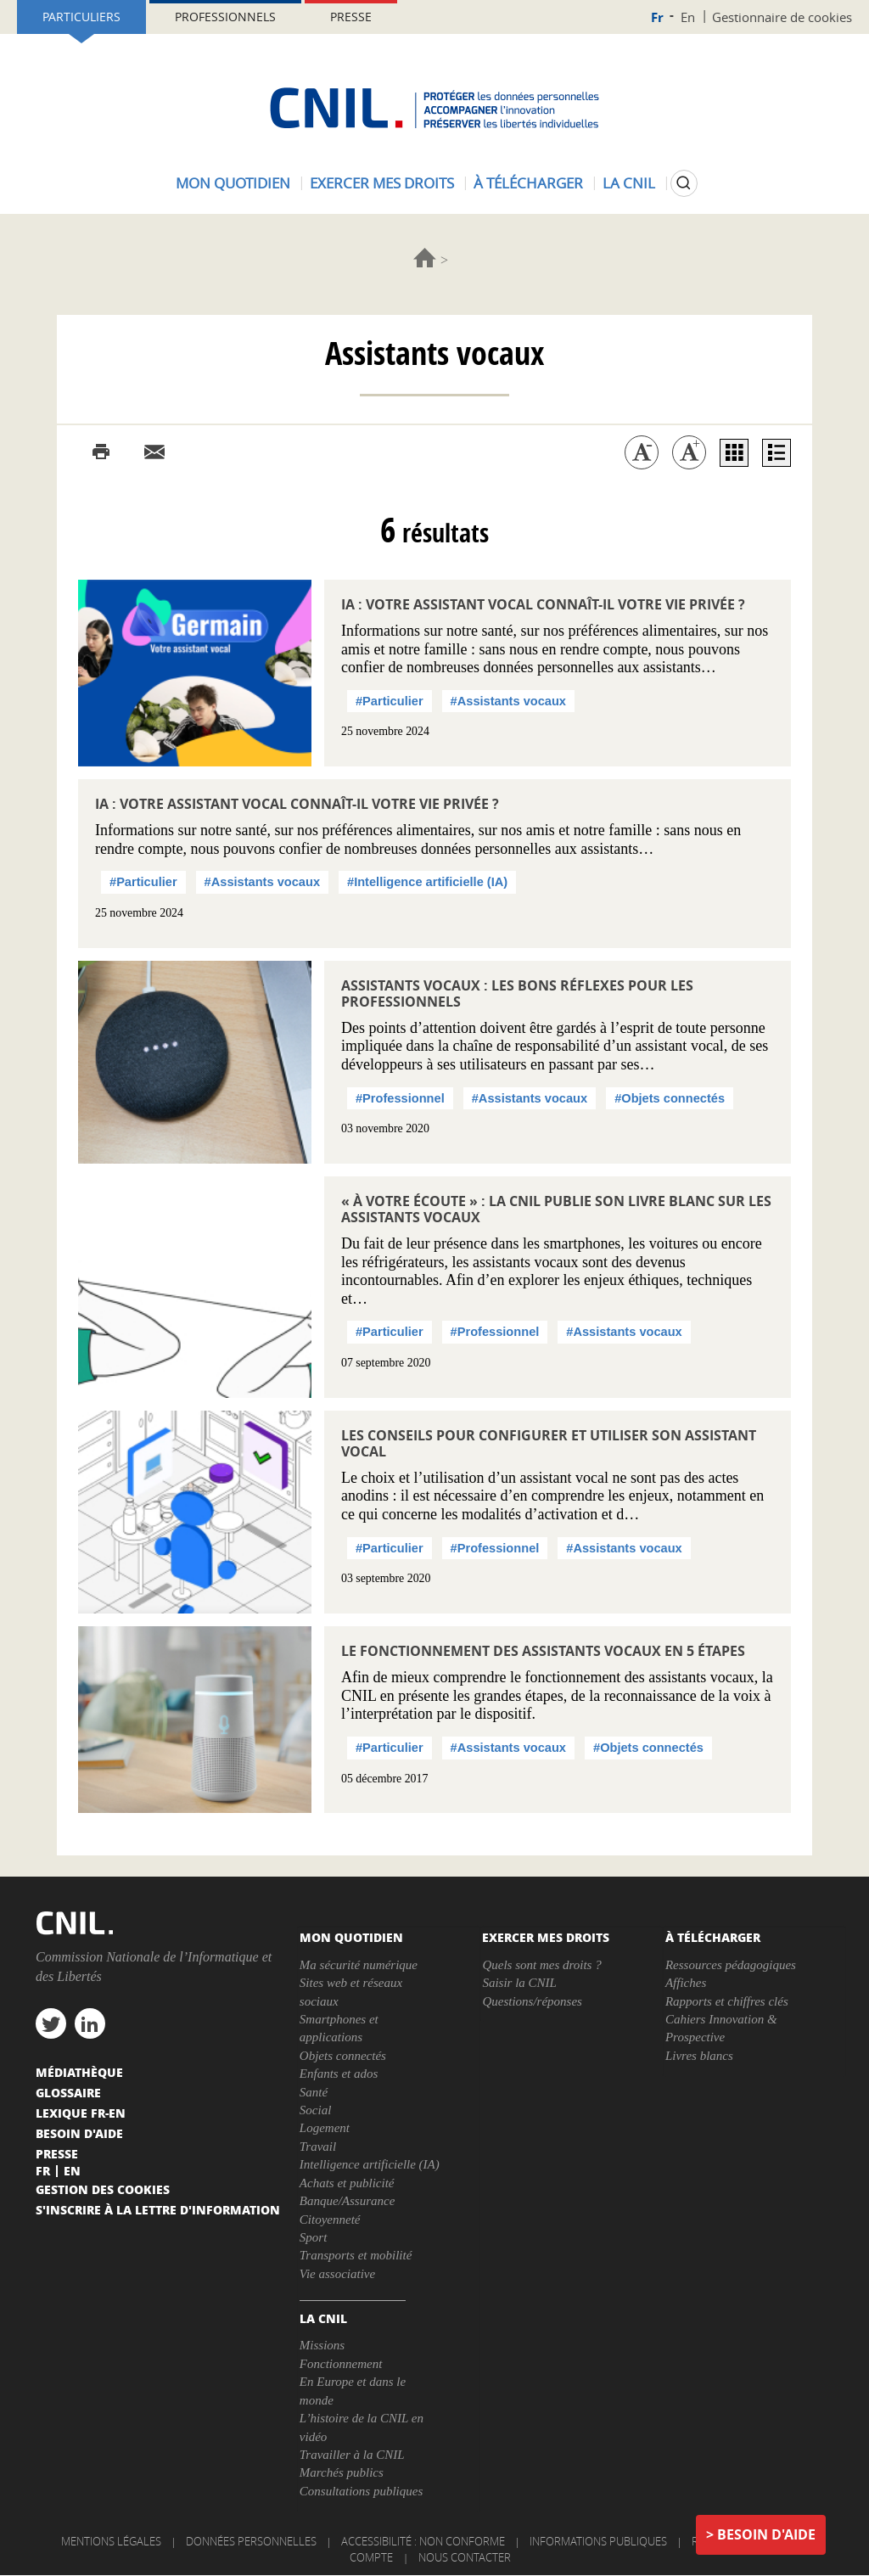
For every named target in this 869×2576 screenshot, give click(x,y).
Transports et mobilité (356, 2255)
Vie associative (337, 2274)
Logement (325, 2128)
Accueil (424, 257)
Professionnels (225, 16)
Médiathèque (79, 2071)
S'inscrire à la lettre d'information (158, 2209)
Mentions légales (111, 2541)
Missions (322, 2345)
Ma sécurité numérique (359, 1965)
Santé (314, 2092)
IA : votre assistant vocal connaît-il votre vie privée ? (543, 604)
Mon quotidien (233, 183)
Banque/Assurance (347, 2201)
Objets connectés (343, 2055)
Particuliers (81, 16)
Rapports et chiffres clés (726, 2001)
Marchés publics (342, 2472)
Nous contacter (464, 2557)
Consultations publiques (361, 2491)
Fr (657, 17)
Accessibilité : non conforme (423, 2541)
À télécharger (528, 183)
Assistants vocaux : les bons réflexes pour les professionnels (517, 993)
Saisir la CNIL (519, 1983)
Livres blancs (699, 2055)
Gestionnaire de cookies (782, 16)
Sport (314, 2237)
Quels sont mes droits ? (541, 1965)
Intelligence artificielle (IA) (370, 2164)
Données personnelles (251, 2541)
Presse (351, 16)
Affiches (685, 1983)
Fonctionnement (341, 2364)
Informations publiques (598, 2541)
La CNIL (629, 183)
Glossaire (68, 2092)
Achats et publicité (347, 2183)
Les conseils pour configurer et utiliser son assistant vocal (548, 1443)
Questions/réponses (532, 2001)
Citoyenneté (330, 2219)
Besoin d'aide (766, 2534)
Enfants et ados (339, 2073)
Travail (318, 2146)
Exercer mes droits (382, 183)
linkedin (90, 2023)
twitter (51, 2023)
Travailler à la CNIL (352, 2454)
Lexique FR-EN (81, 2112)
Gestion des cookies (103, 2188)
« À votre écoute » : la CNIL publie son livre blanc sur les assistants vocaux (556, 1209)
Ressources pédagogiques (730, 1965)
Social (316, 2110)
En (688, 16)
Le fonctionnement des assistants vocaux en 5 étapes (543, 1651)
